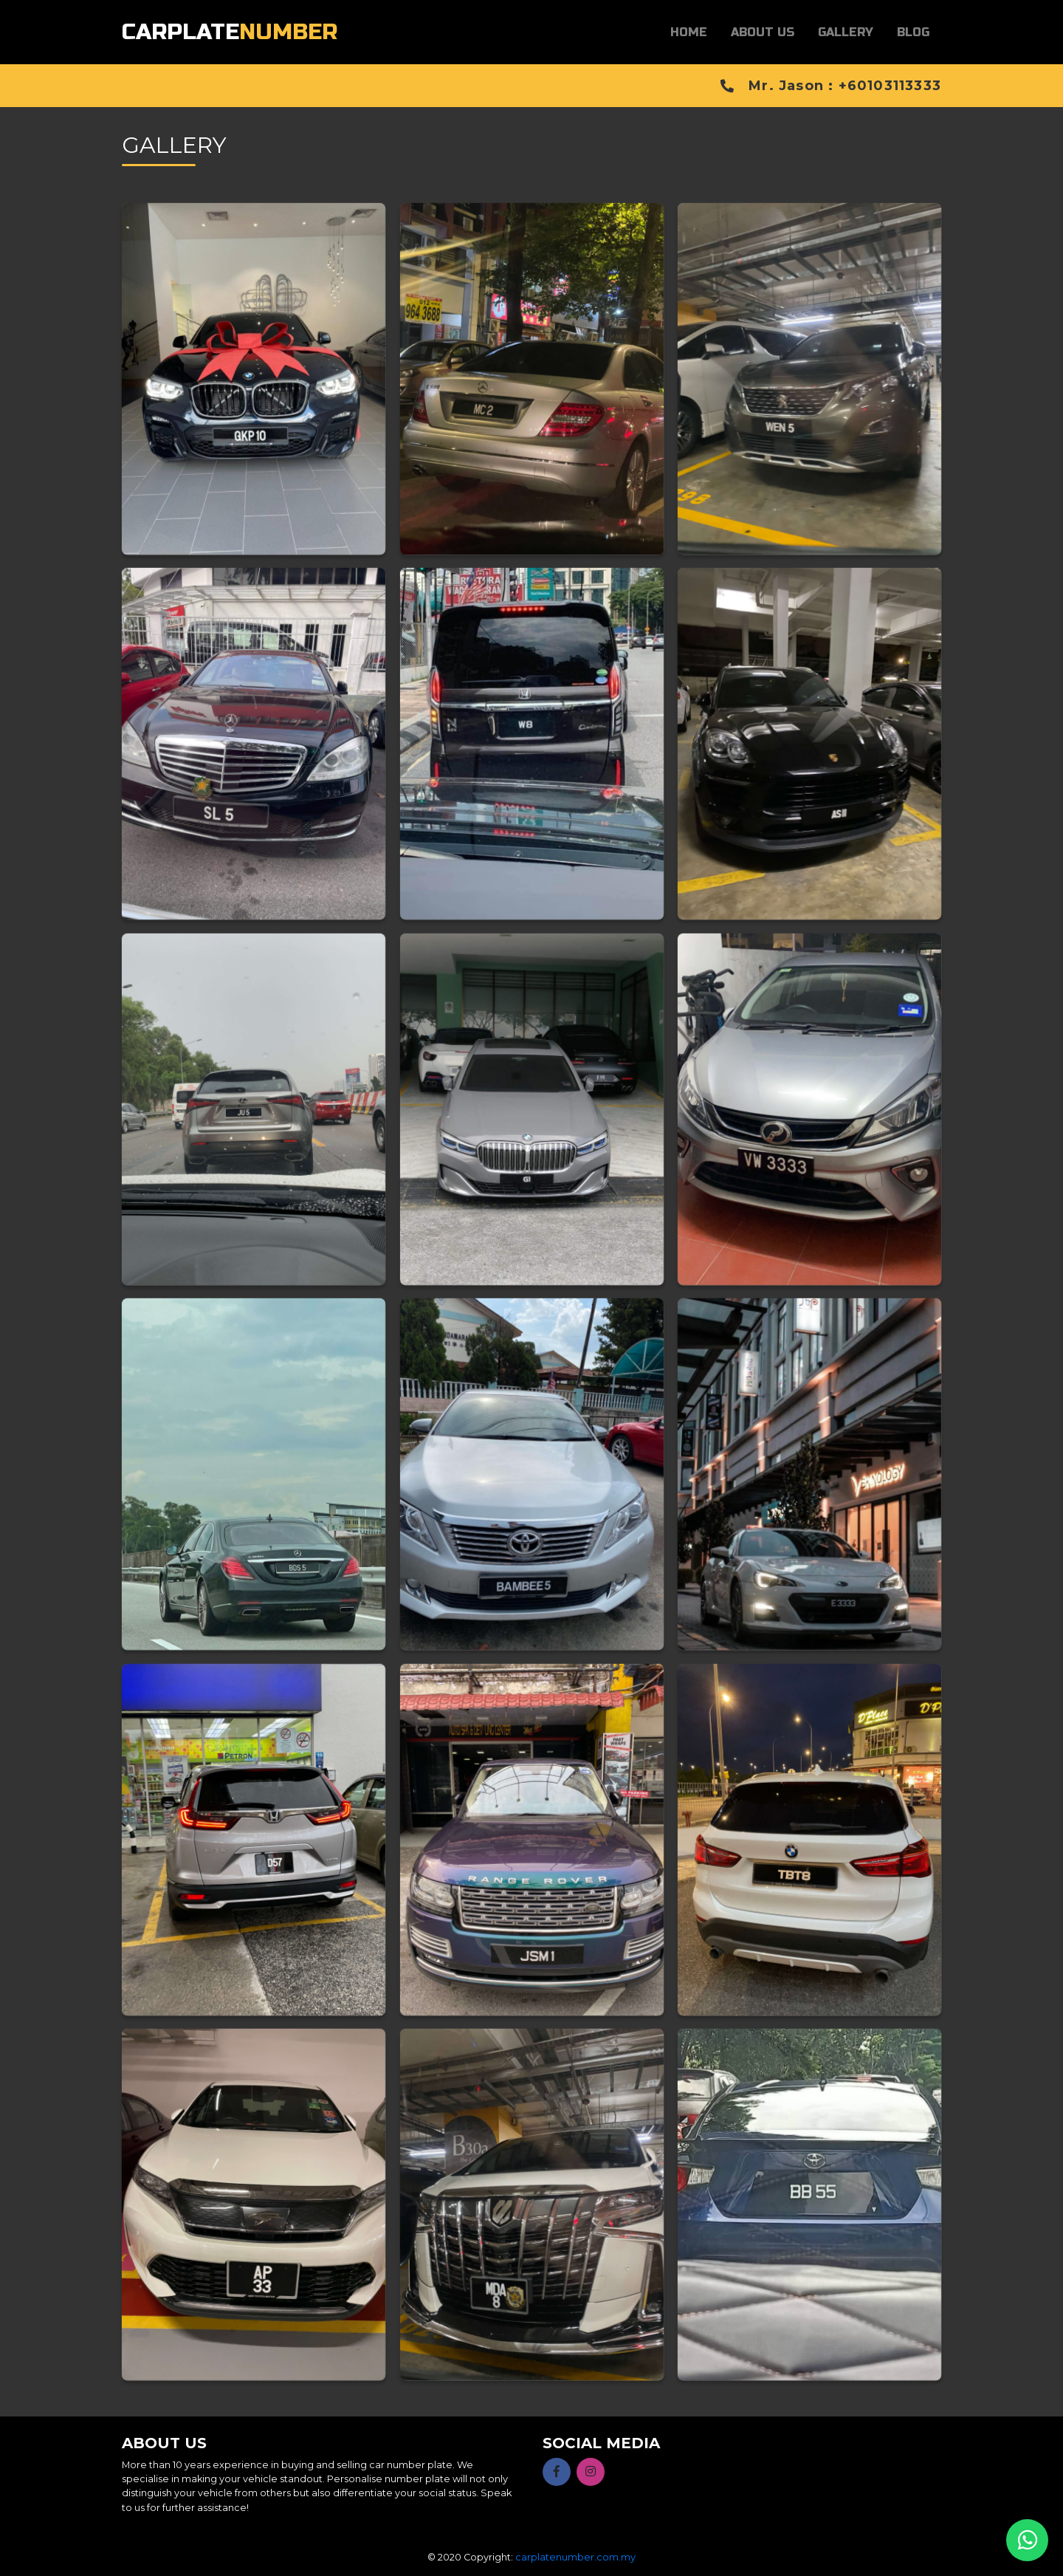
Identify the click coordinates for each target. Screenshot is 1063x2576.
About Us (762, 32)
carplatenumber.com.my (575, 2557)
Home (688, 32)
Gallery (845, 32)
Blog (913, 32)
